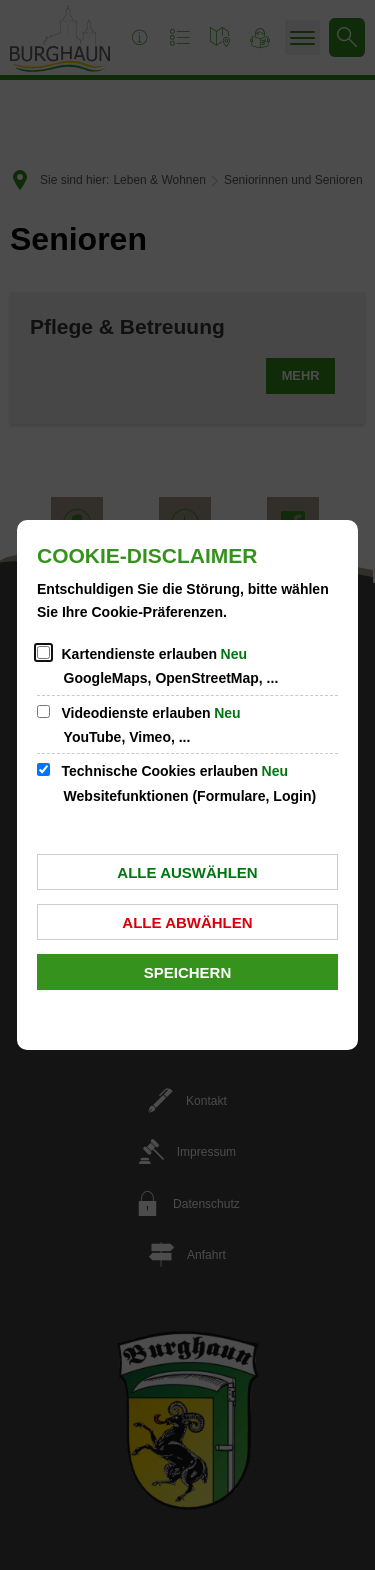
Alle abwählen (187, 922)
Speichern (188, 972)
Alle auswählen (187, 872)
